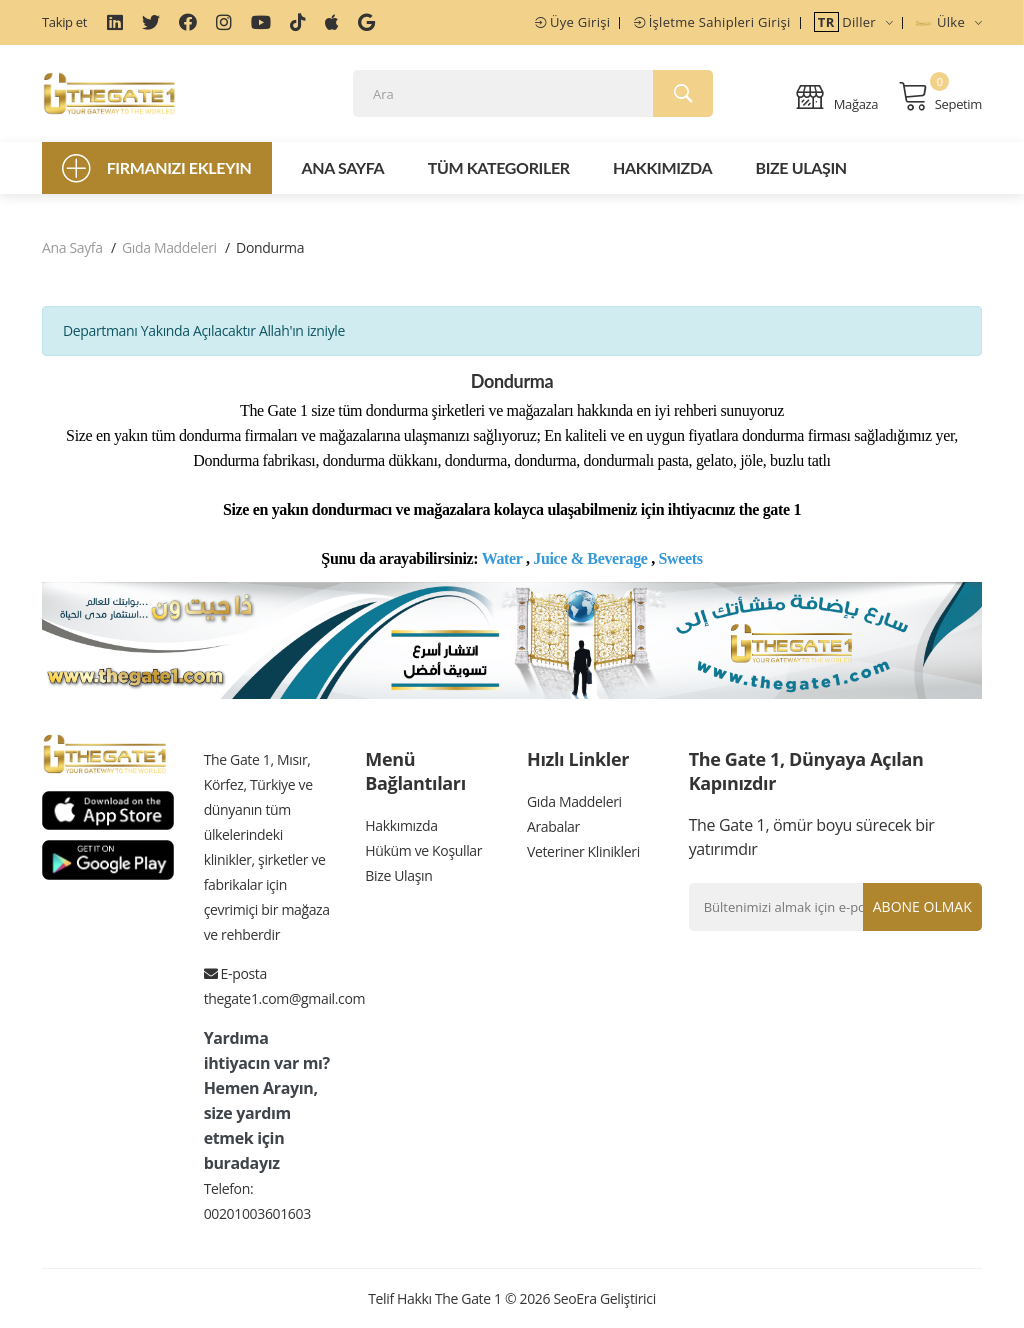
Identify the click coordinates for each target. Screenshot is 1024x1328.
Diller (853, 22)
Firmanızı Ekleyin (157, 168)
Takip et (64, 22)
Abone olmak (914, 905)
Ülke (949, 22)
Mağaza (836, 96)
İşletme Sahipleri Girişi (712, 22)
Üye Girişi (572, 22)
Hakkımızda (662, 167)
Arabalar (553, 832)
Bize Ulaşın (800, 167)
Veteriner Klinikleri (583, 862)
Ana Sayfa (343, 167)
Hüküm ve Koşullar (423, 856)
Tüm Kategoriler (499, 167)
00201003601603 (257, 1212)
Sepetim (940, 96)
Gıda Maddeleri (169, 247)
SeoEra (574, 1297)
